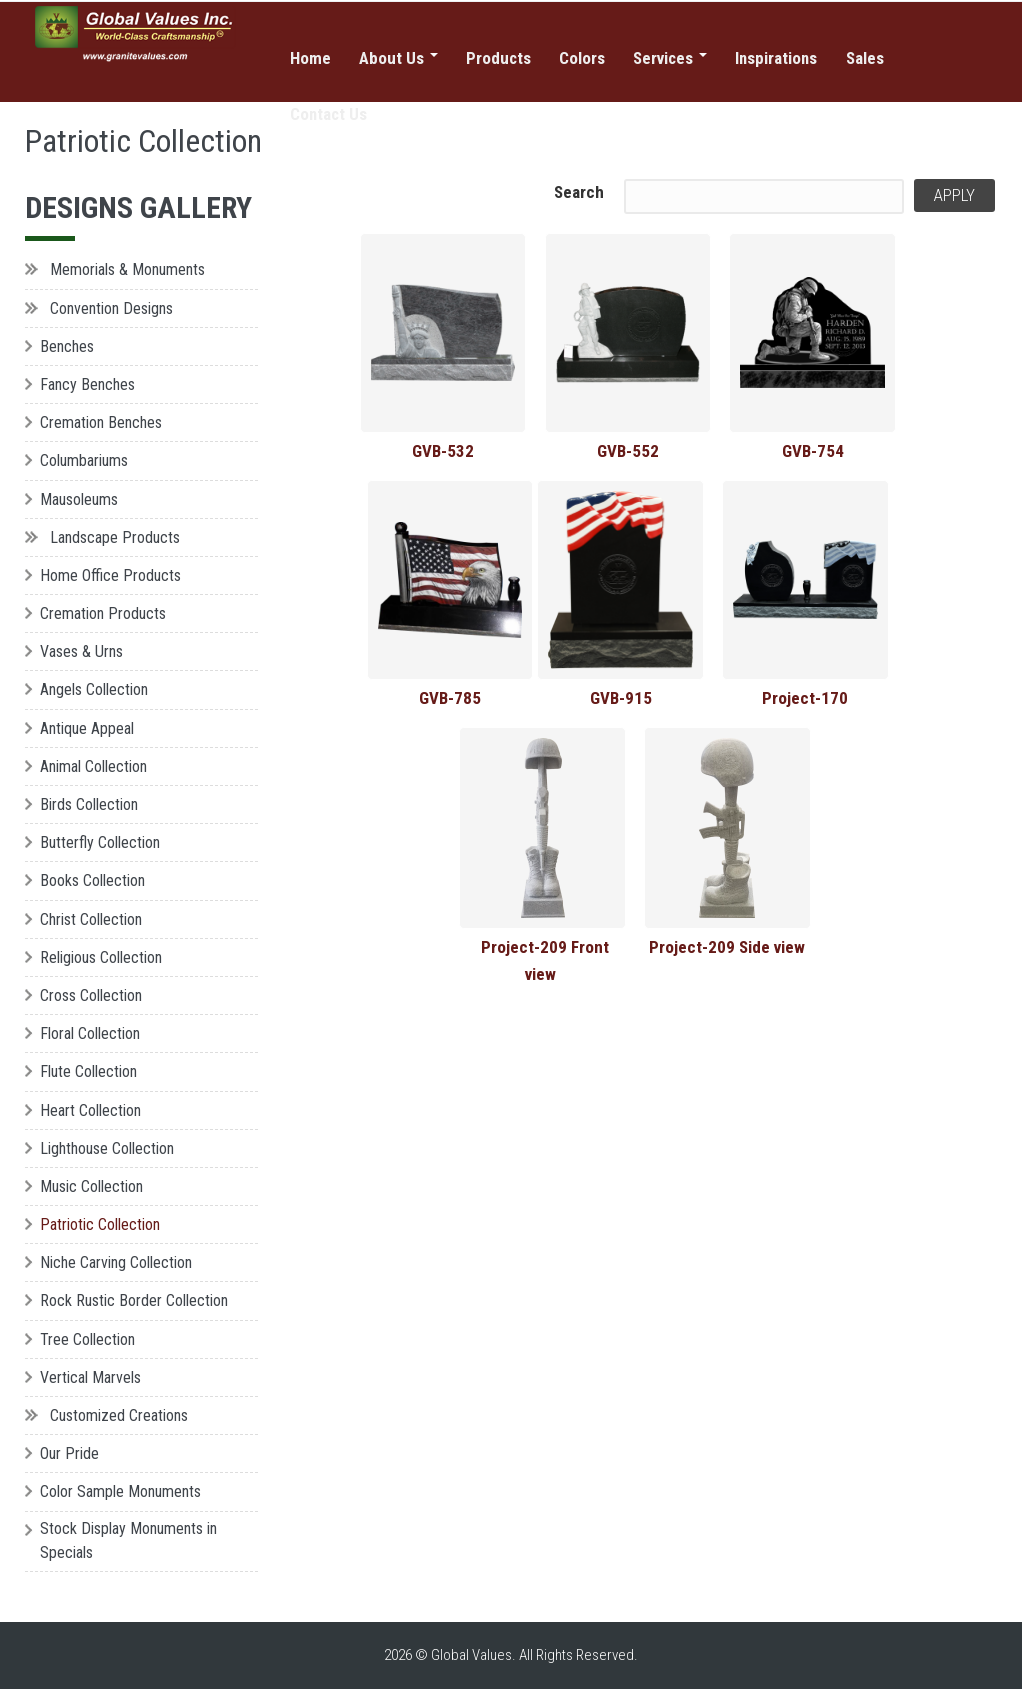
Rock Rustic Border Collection (134, 1300)
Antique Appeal (87, 728)
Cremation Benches (101, 422)
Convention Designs (111, 308)
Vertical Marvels (90, 1377)
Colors (583, 58)
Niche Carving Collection (116, 1262)
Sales (868, 58)
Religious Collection (101, 957)
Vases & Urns (81, 651)
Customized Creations (119, 1415)
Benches (67, 346)
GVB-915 (621, 698)
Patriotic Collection (100, 1224)
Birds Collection (89, 804)
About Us (398, 58)
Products (499, 58)
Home (310, 58)
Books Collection (92, 880)
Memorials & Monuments (127, 269)
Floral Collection (90, 1033)
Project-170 (805, 698)
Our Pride (69, 1453)
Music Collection (91, 1186)
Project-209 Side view (727, 947)
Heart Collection (90, 1110)
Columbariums (84, 460)
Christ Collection (91, 919)
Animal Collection (93, 766)
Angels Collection (94, 689)
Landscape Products (115, 537)
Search (579, 192)
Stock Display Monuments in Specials (128, 1540)
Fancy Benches (87, 384)
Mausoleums (79, 499)
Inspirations (779, 58)
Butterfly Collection (100, 842)
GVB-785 (450, 698)
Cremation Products (103, 613)
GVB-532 (443, 451)
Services (671, 58)
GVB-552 (628, 451)
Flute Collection (88, 1071)
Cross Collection (91, 995)
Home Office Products (110, 575)
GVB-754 (813, 451)
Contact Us (329, 115)
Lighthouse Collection (107, 1148)
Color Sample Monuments (120, 1491)
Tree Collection (87, 1339)
